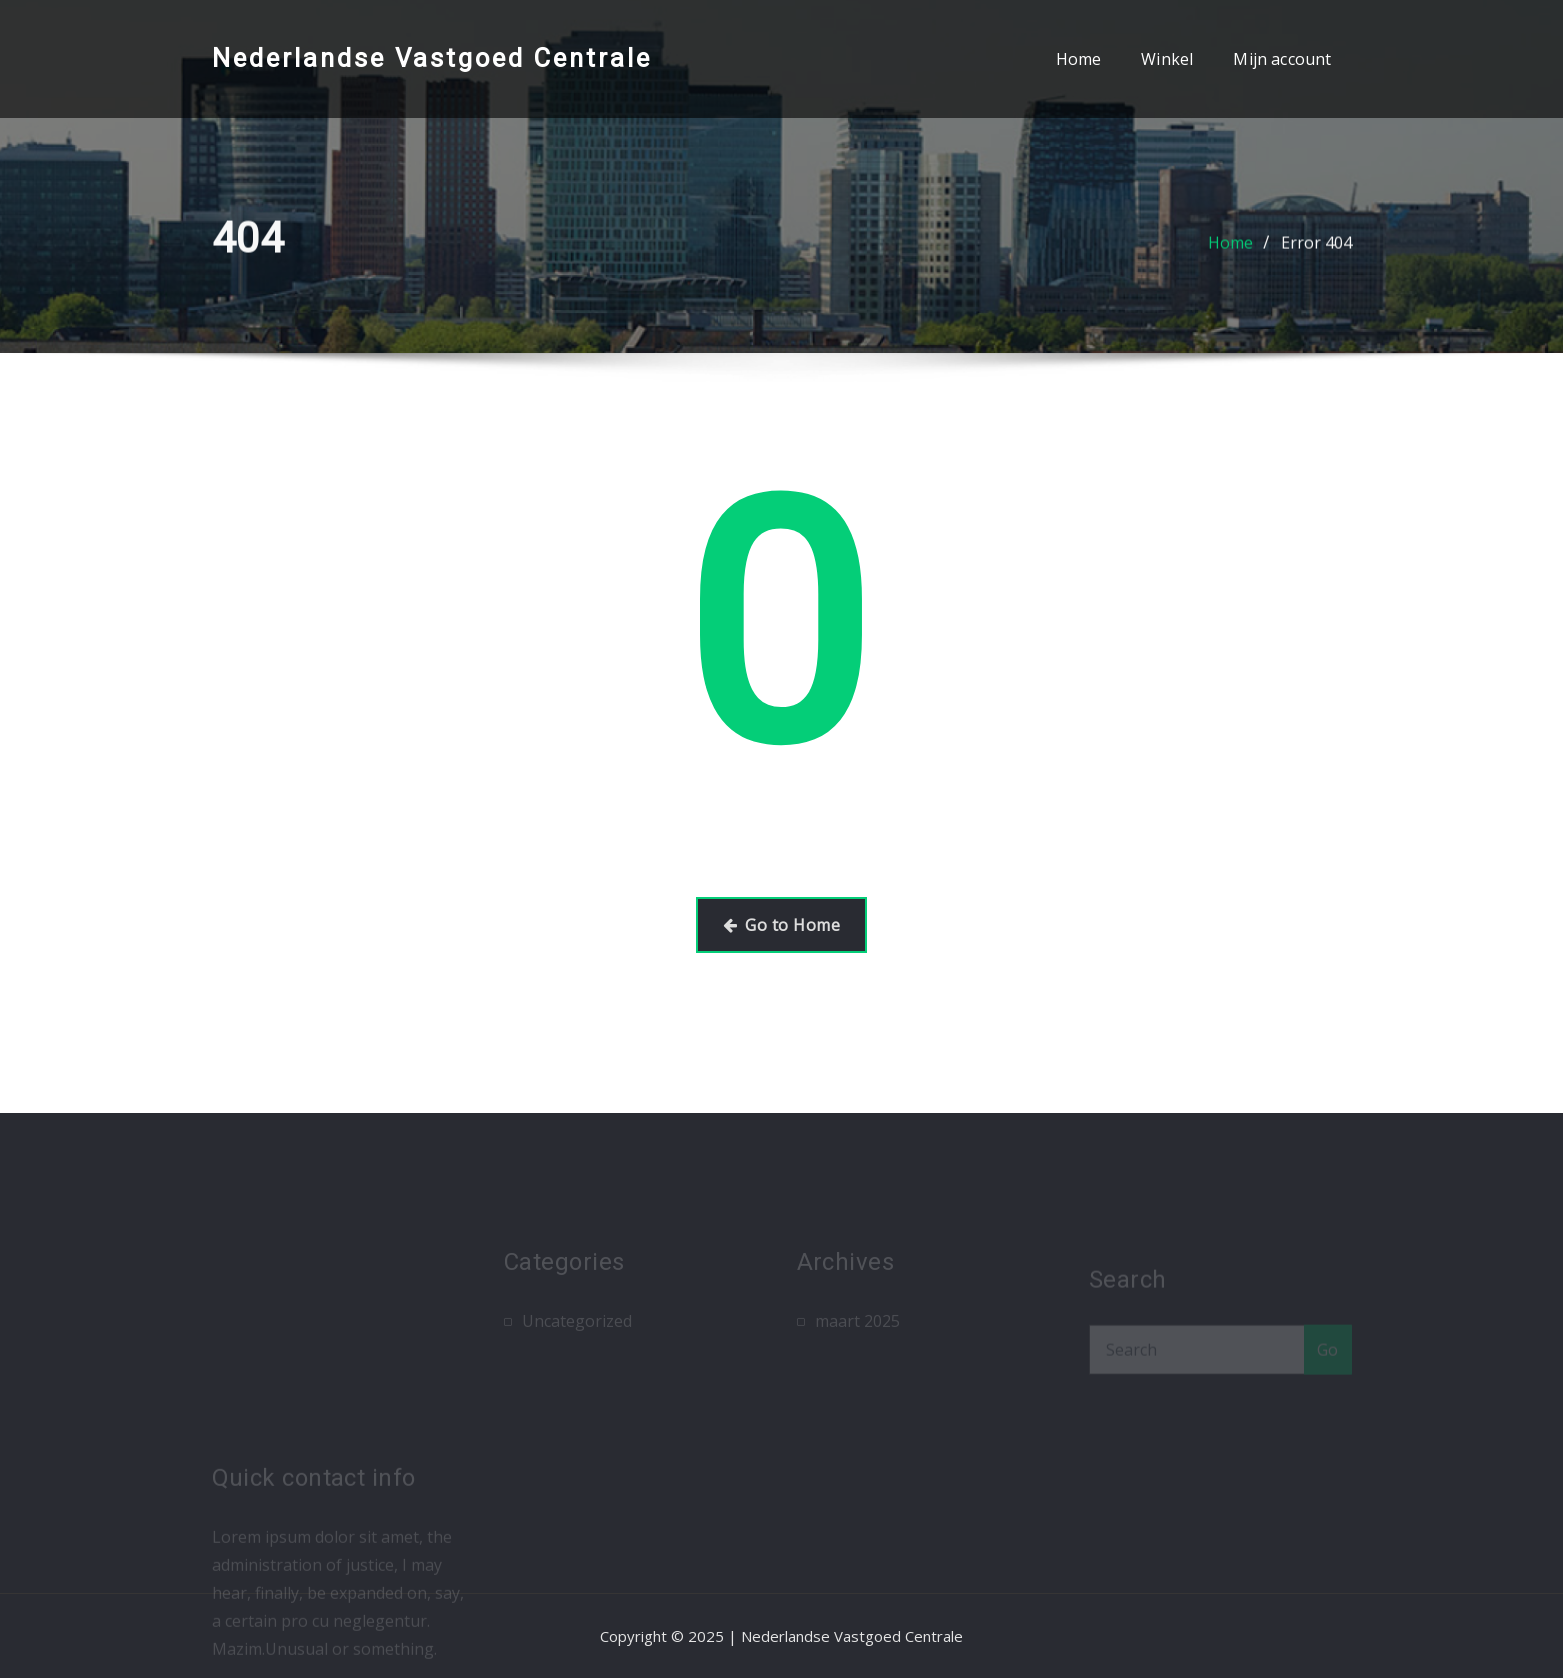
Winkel (1167, 59)
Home (1079, 59)
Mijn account (1282, 59)
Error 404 (1316, 247)
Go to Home (781, 925)
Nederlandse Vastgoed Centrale (432, 58)
